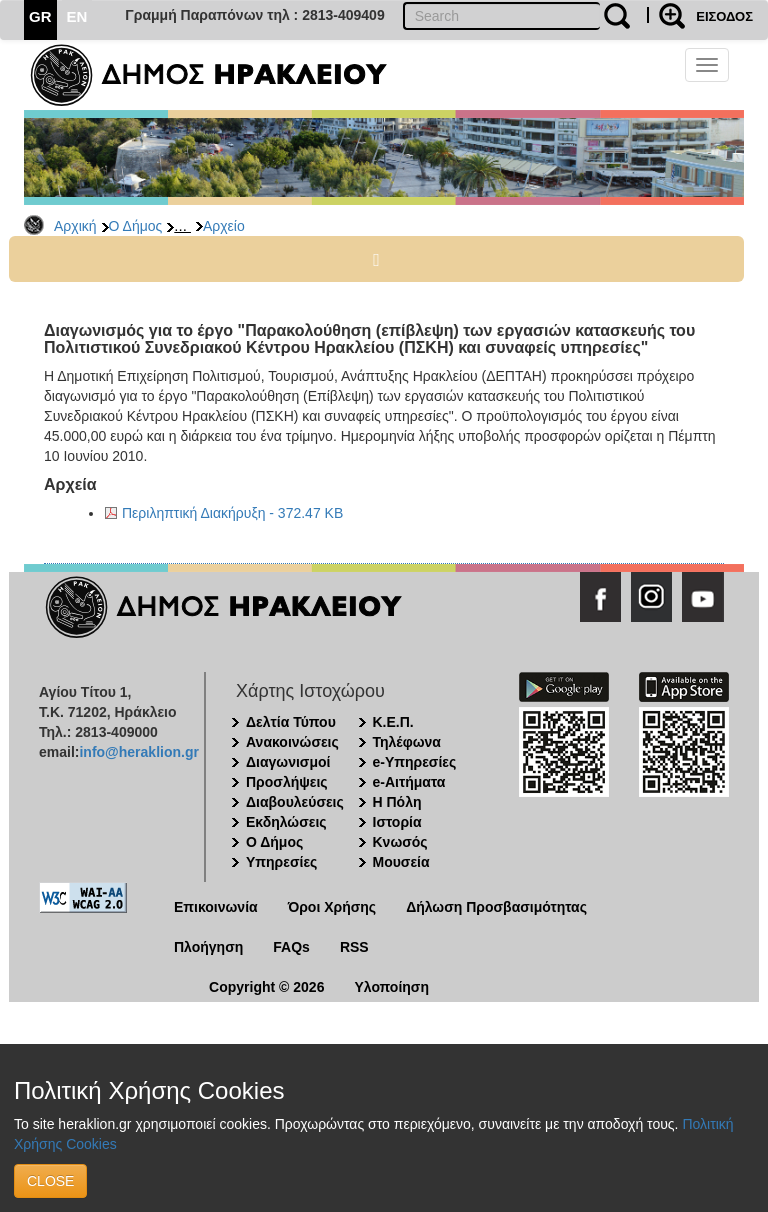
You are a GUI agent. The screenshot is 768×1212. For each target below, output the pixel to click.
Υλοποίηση (391, 987)
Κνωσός (400, 842)
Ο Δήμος (136, 226)
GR (40, 16)
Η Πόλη (397, 802)
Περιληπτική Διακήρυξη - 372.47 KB (232, 513)
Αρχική (75, 226)
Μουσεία (401, 862)
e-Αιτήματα (409, 782)
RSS (354, 947)
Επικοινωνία (216, 907)
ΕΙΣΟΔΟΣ (724, 16)
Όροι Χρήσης (332, 907)
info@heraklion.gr (138, 752)
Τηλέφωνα (407, 742)
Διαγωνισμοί (288, 762)
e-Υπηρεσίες (415, 762)
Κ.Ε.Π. (393, 722)
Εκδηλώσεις (286, 822)
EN (77, 16)
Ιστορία (397, 822)
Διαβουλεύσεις (295, 802)
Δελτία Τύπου (291, 722)
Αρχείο (224, 226)
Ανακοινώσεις (292, 742)
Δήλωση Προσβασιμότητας (496, 907)
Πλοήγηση (208, 947)
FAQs (291, 947)
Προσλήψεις (287, 782)
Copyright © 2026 (266, 987)
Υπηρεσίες (281, 862)
